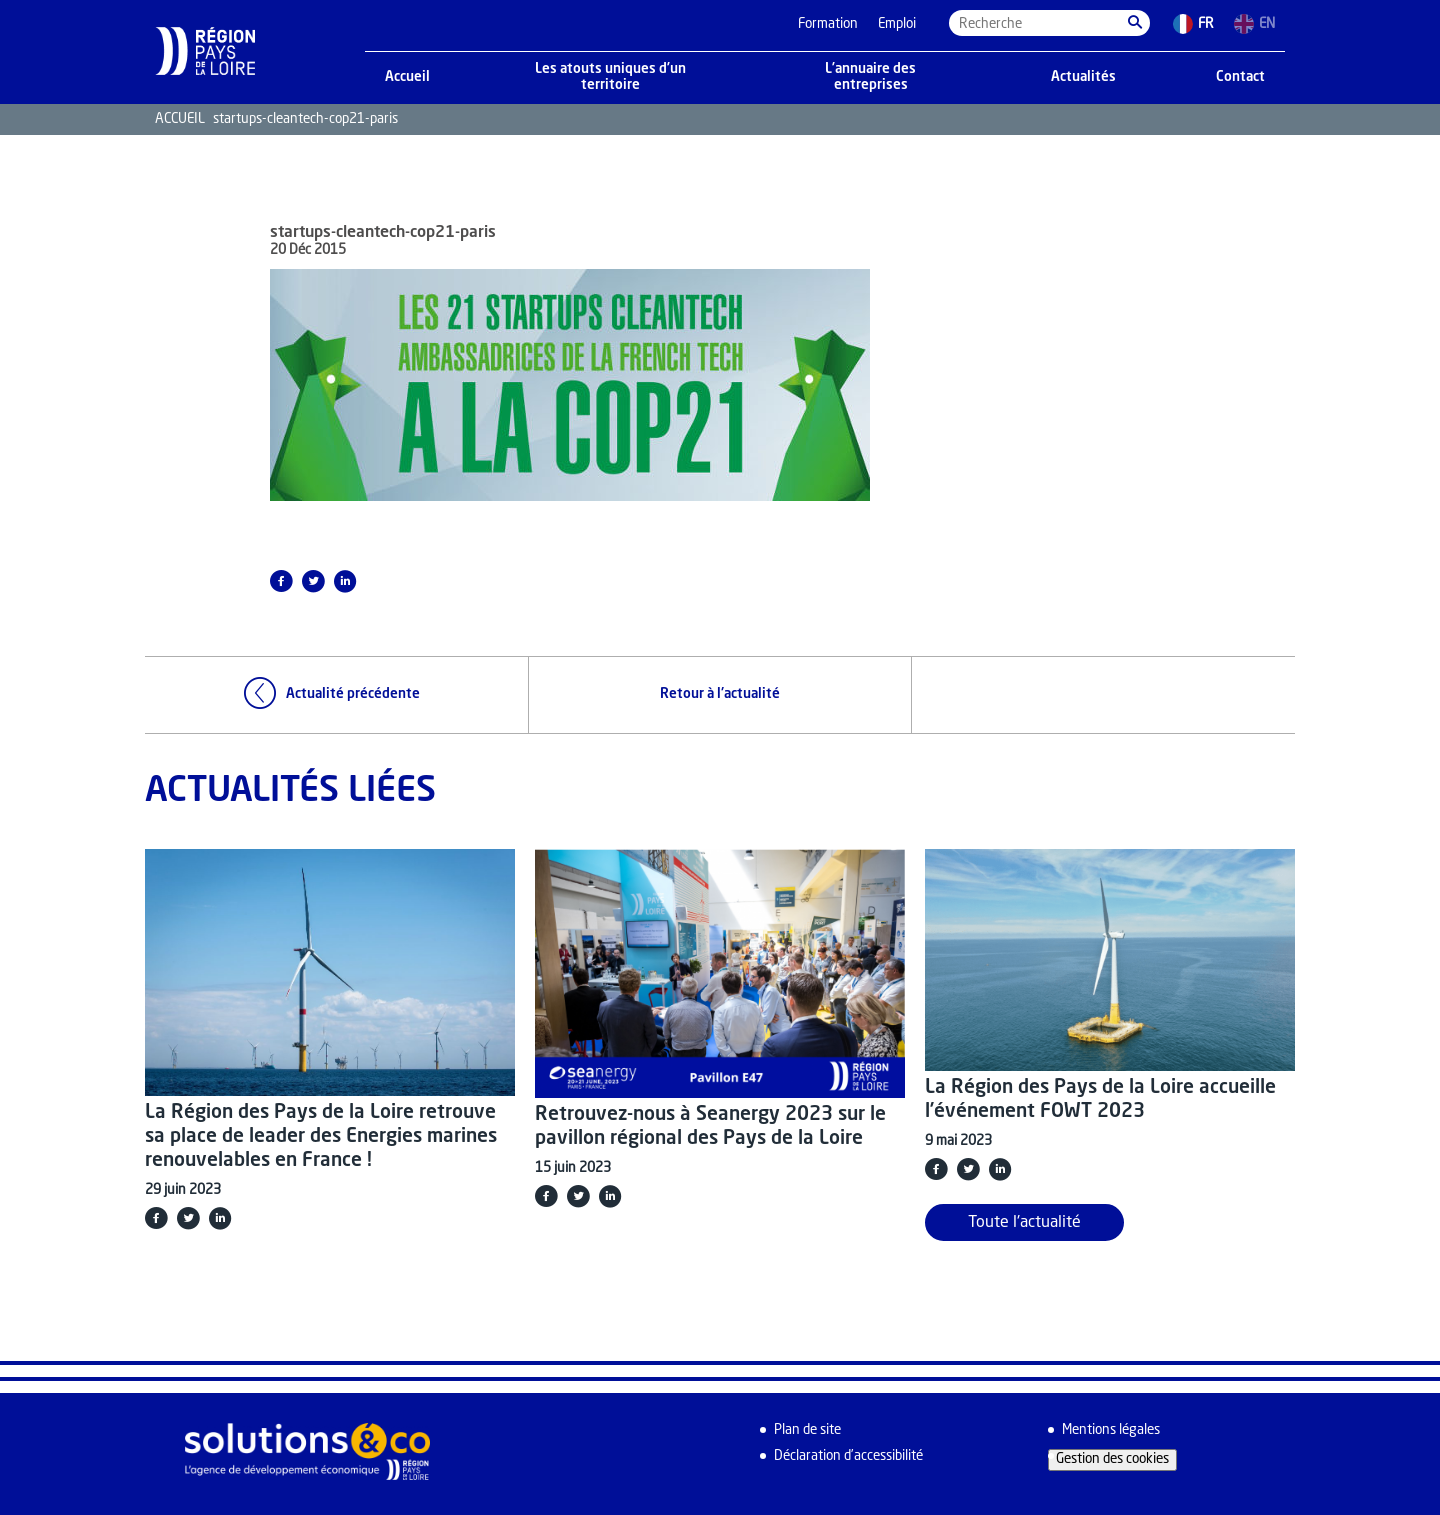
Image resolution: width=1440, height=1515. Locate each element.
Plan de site (807, 1430)
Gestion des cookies (1112, 1459)
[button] (1135, 23)
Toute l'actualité (1024, 1223)
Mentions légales (1111, 1430)
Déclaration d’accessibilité (848, 1456)
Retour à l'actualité (720, 694)
